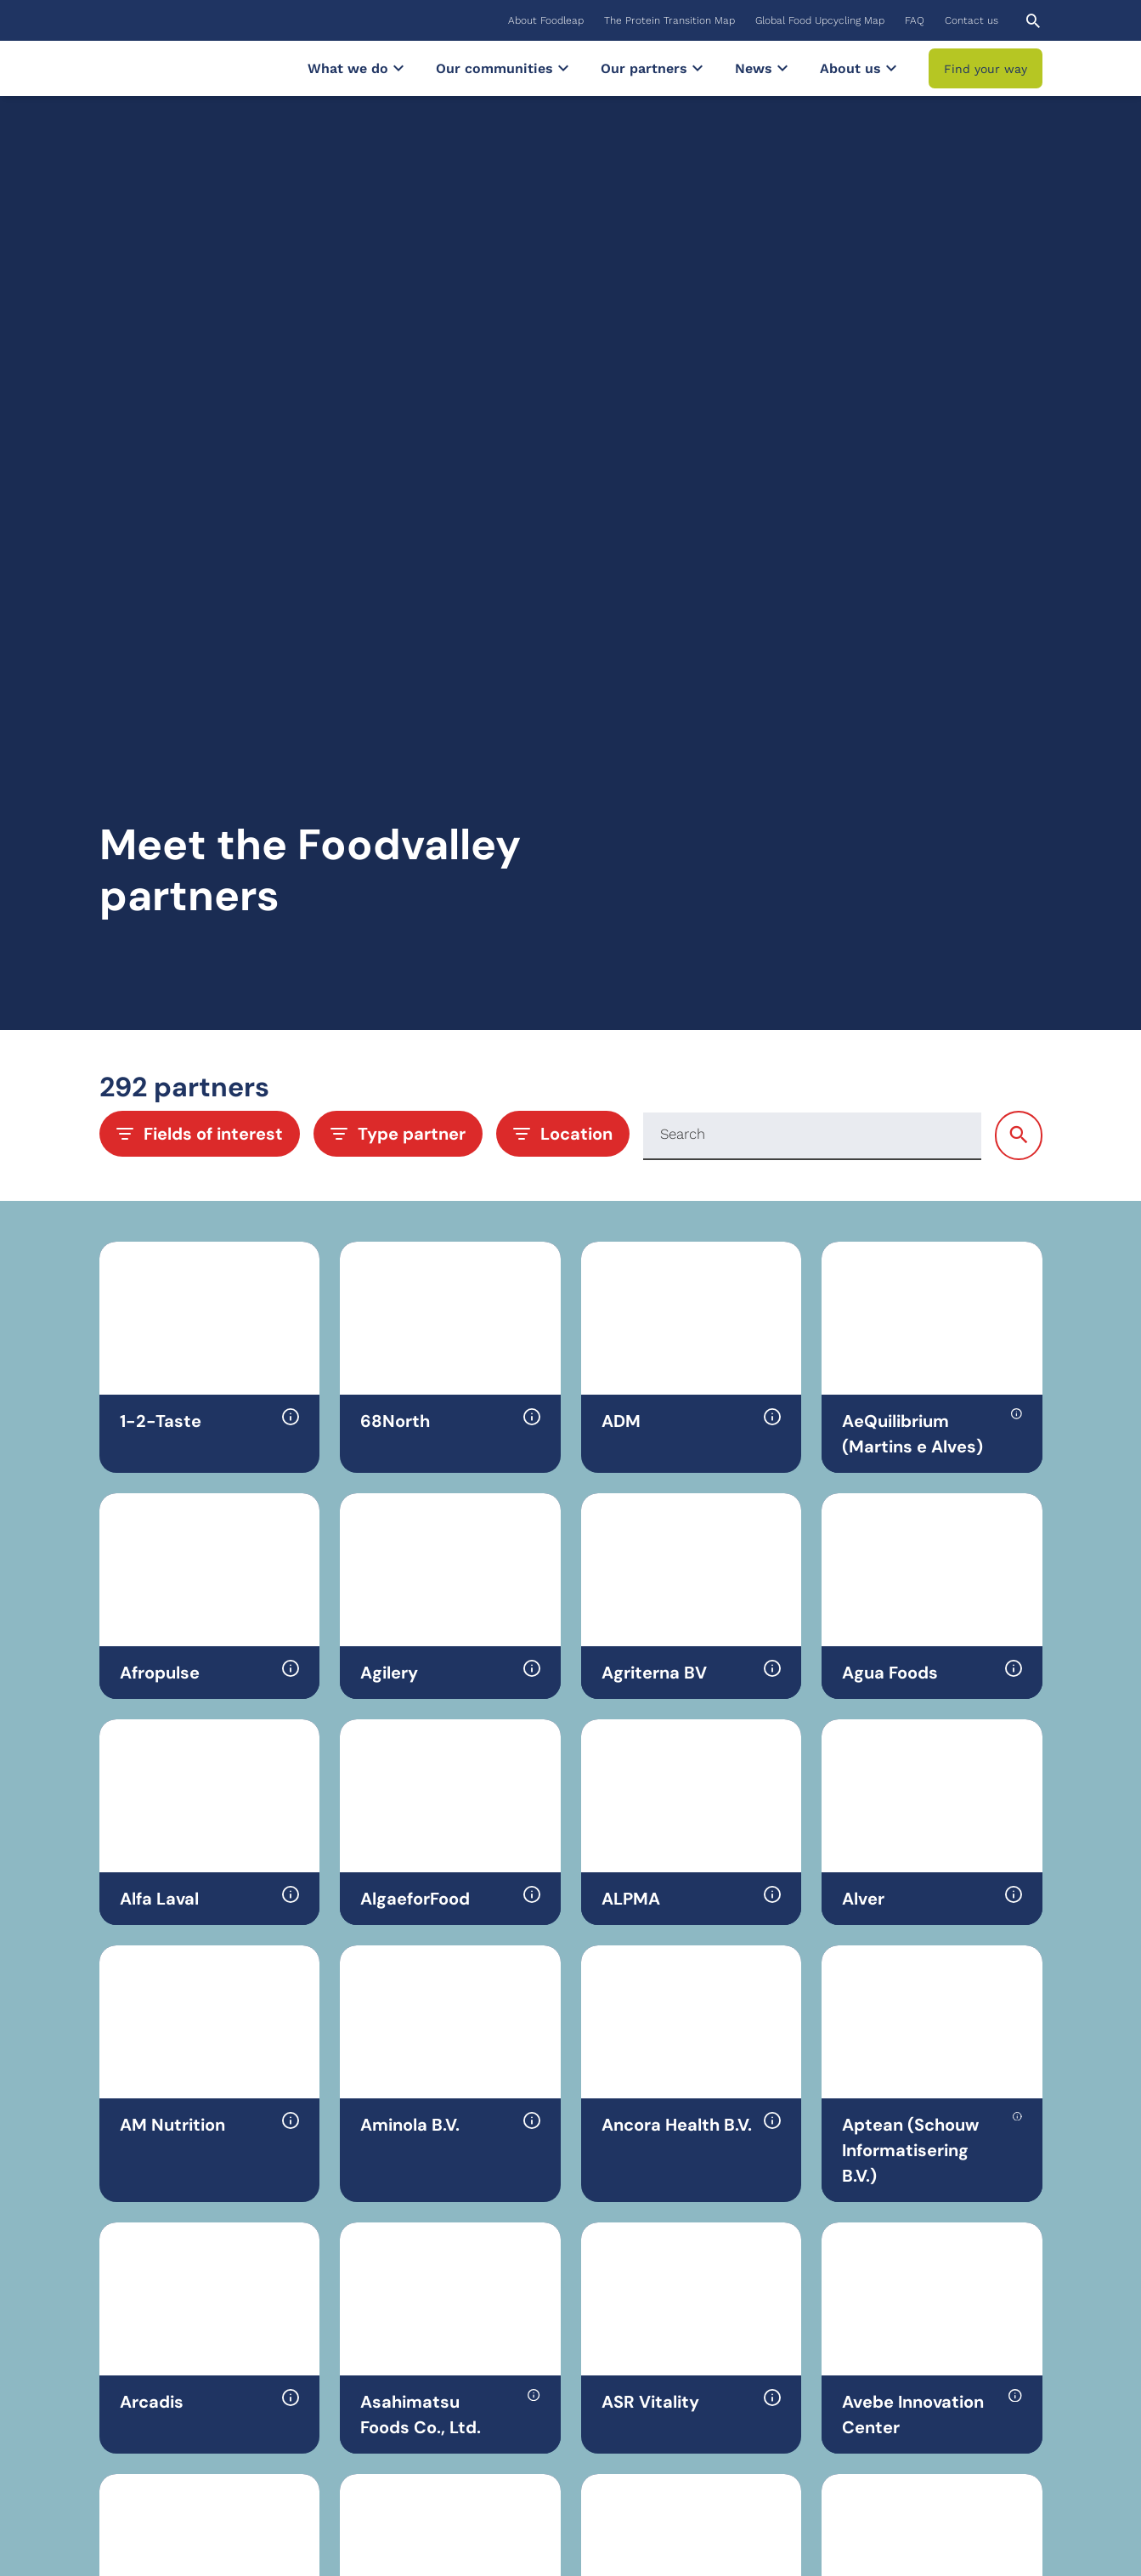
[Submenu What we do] (398, 68)
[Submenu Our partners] (697, 68)
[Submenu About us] (891, 68)
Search (682, 481)
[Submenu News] (782, 68)
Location (563, 480)
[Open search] (1033, 21)
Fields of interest (199, 480)
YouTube (882, 2440)
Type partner (398, 480)
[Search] (812, 482)
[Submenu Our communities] (563, 68)
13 (629, 2176)
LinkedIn (883, 2409)
